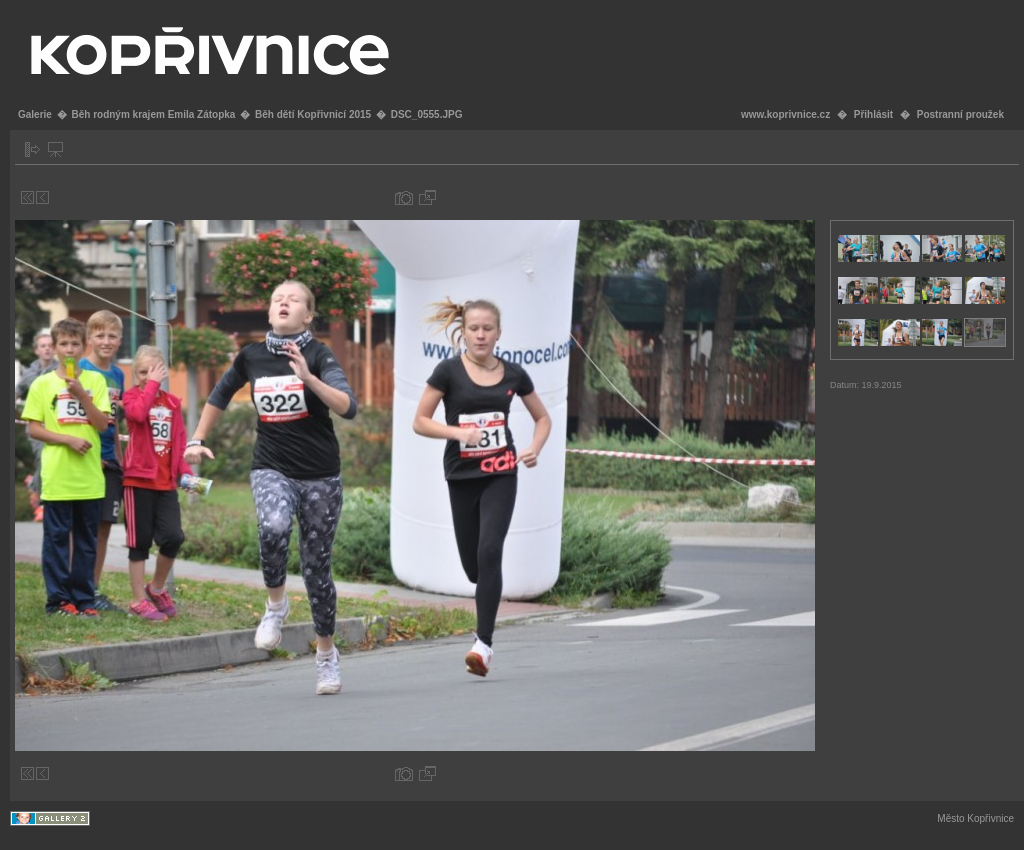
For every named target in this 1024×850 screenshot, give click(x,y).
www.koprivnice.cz (785, 114)
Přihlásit (873, 114)
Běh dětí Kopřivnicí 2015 (313, 114)
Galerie (35, 114)
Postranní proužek (960, 114)
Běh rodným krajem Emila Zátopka (153, 114)
